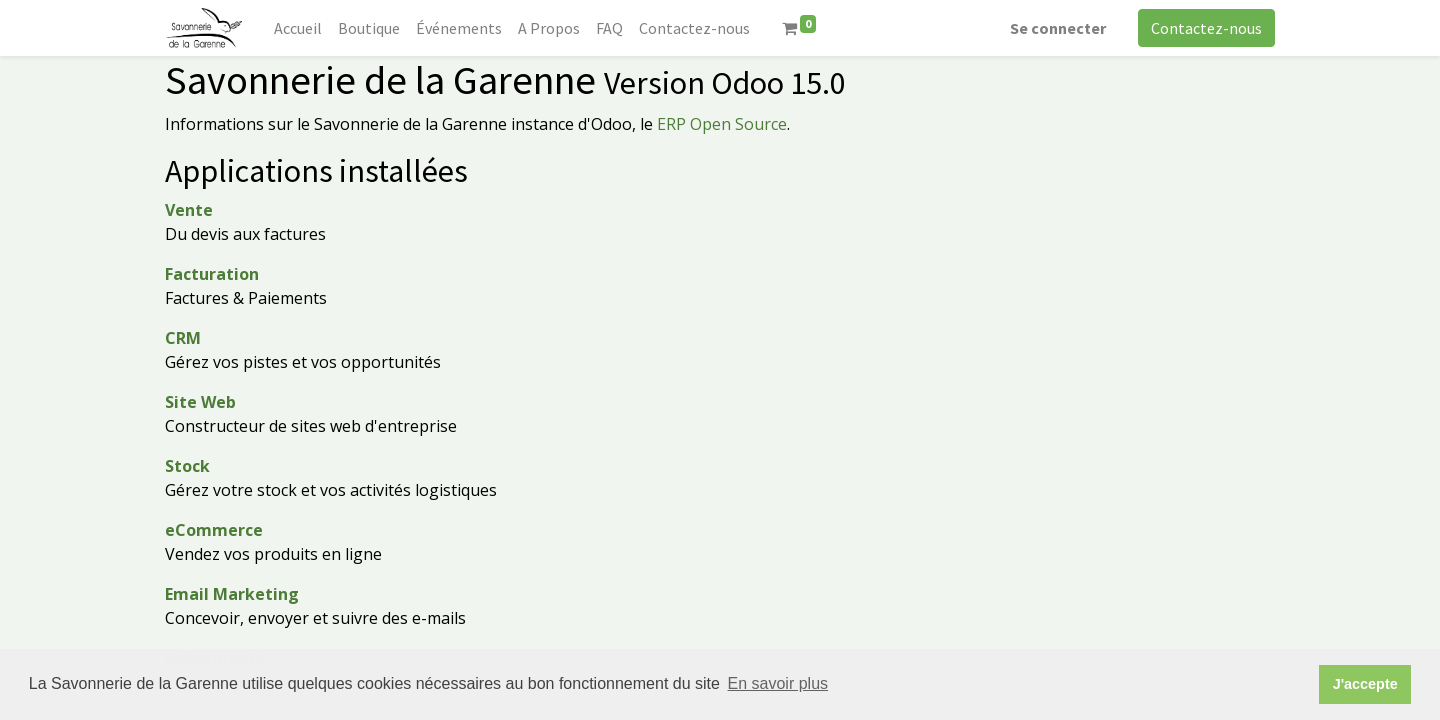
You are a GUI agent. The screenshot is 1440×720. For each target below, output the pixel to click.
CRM (183, 338)
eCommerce (214, 530)
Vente (189, 210)
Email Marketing (232, 594)
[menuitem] (298, 28)
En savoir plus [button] (778, 683)
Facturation (212, 274)
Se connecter (1058, 28)
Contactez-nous (1206, 28)
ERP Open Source (722, 124)
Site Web (200, 402)
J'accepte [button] (1365, 684)
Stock (187, 466)
